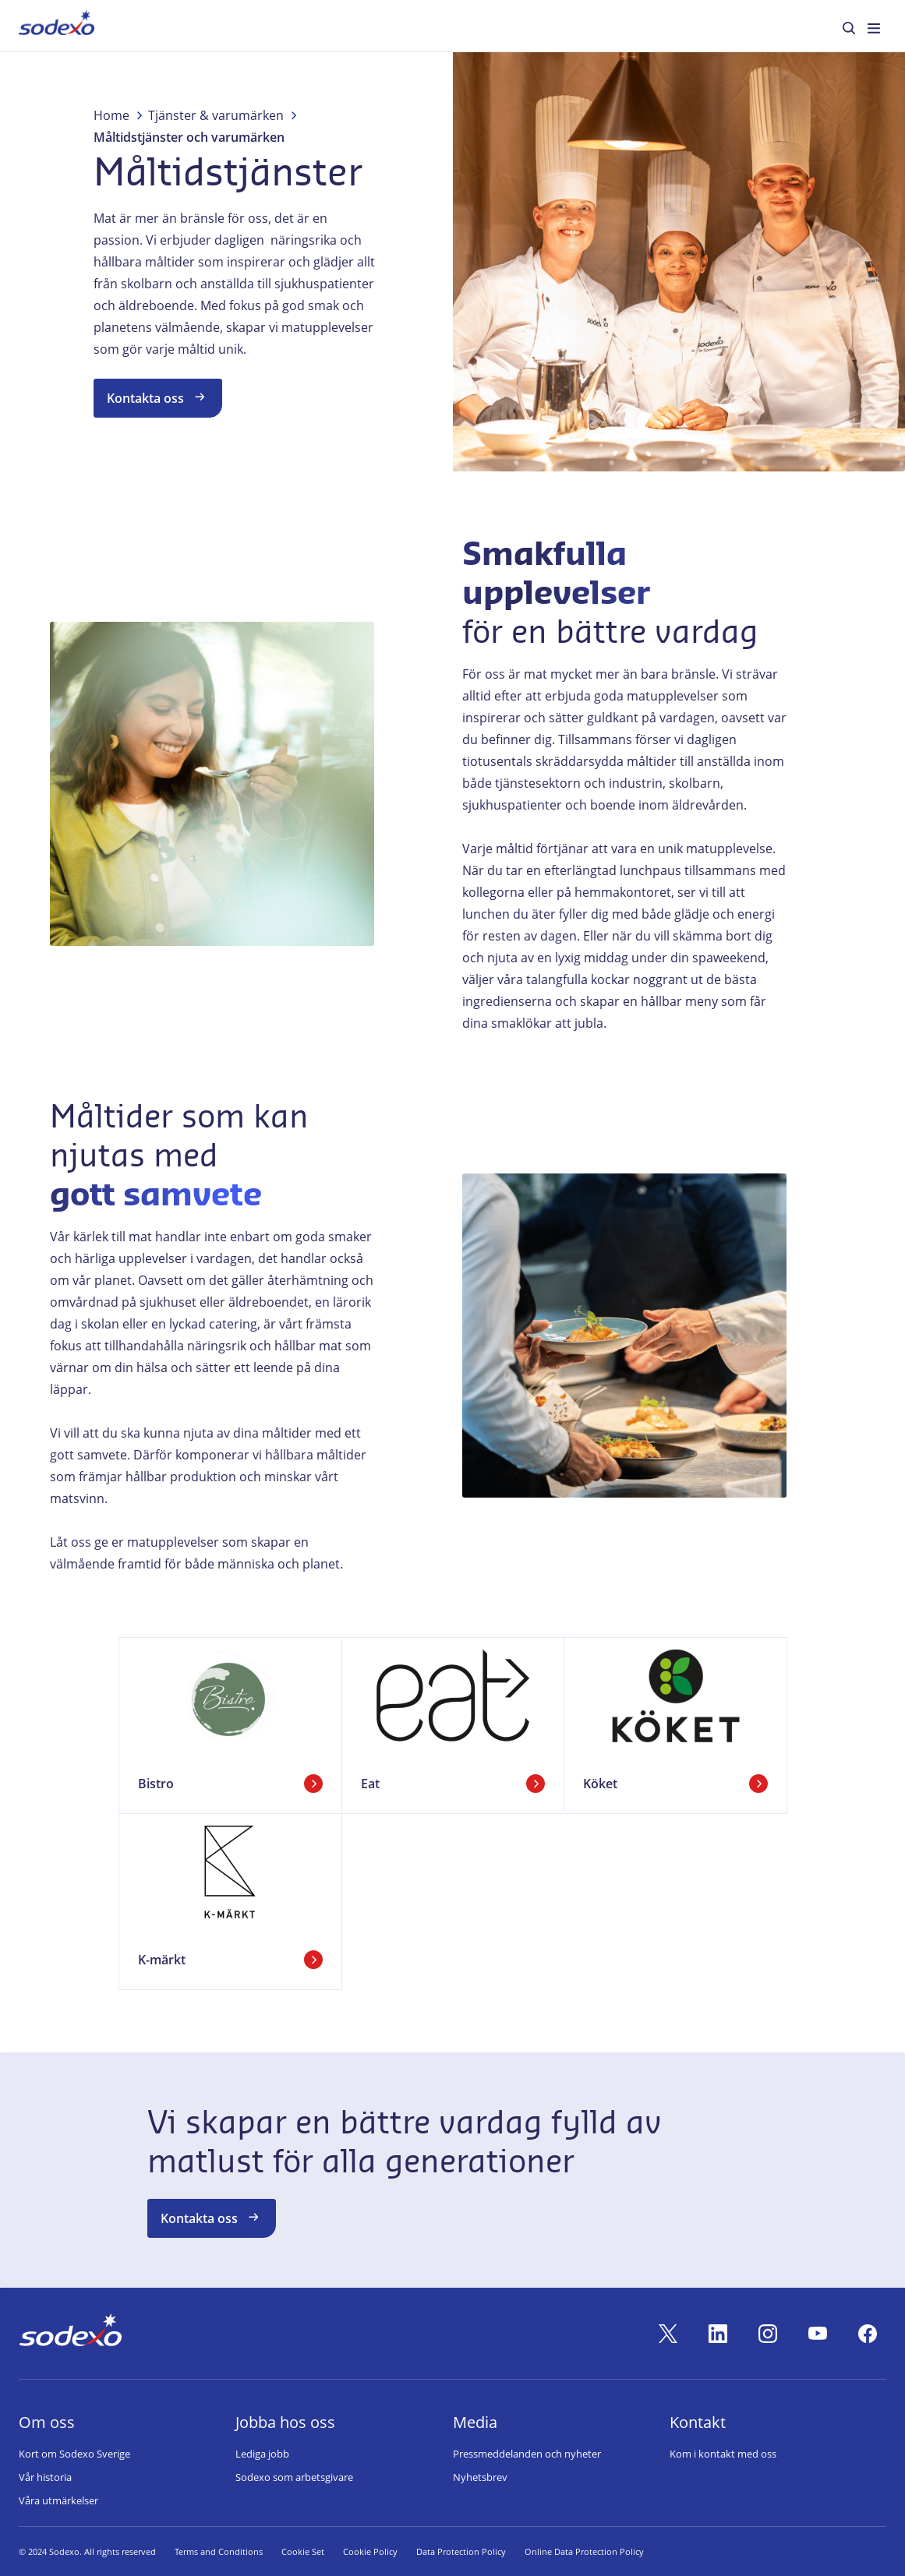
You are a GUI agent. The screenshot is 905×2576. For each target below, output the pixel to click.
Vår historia (45, 2477)
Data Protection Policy (461, 2551)
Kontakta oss (158, 397)
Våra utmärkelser (58, 2500)
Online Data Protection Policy (584, 2551)
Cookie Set (302, 2551)
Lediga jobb (262, 2454)
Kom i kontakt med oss (723, 2454)
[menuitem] (56, 25)
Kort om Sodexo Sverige (74, 2454)
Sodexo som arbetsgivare (294, 2477)
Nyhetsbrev (480, 2477)
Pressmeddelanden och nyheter (527, 2454)
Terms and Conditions (219, 2551)
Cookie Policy (370, 2551)
